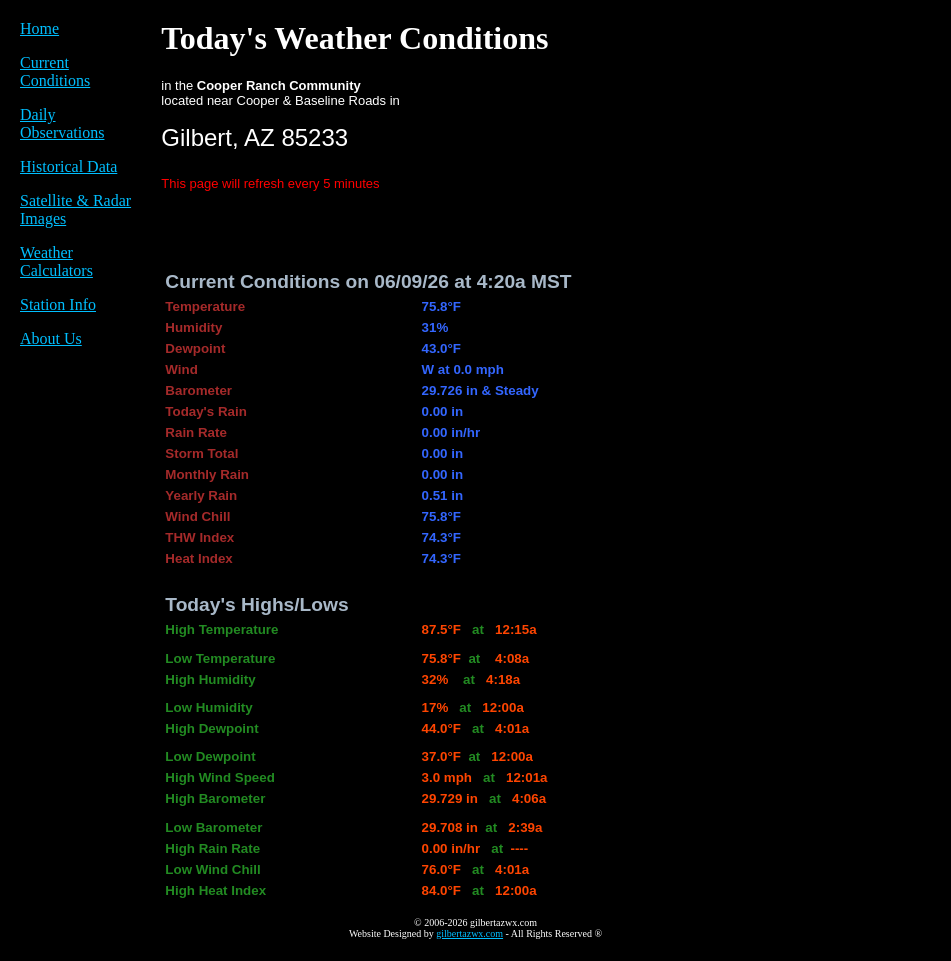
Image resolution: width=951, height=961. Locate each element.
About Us (51, 338)
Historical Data (68, 166)
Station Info (58, 304)
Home (39, 28)
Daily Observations (62, 123)
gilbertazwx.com (469, 933)
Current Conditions (55, 71)
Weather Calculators (56, 261)
